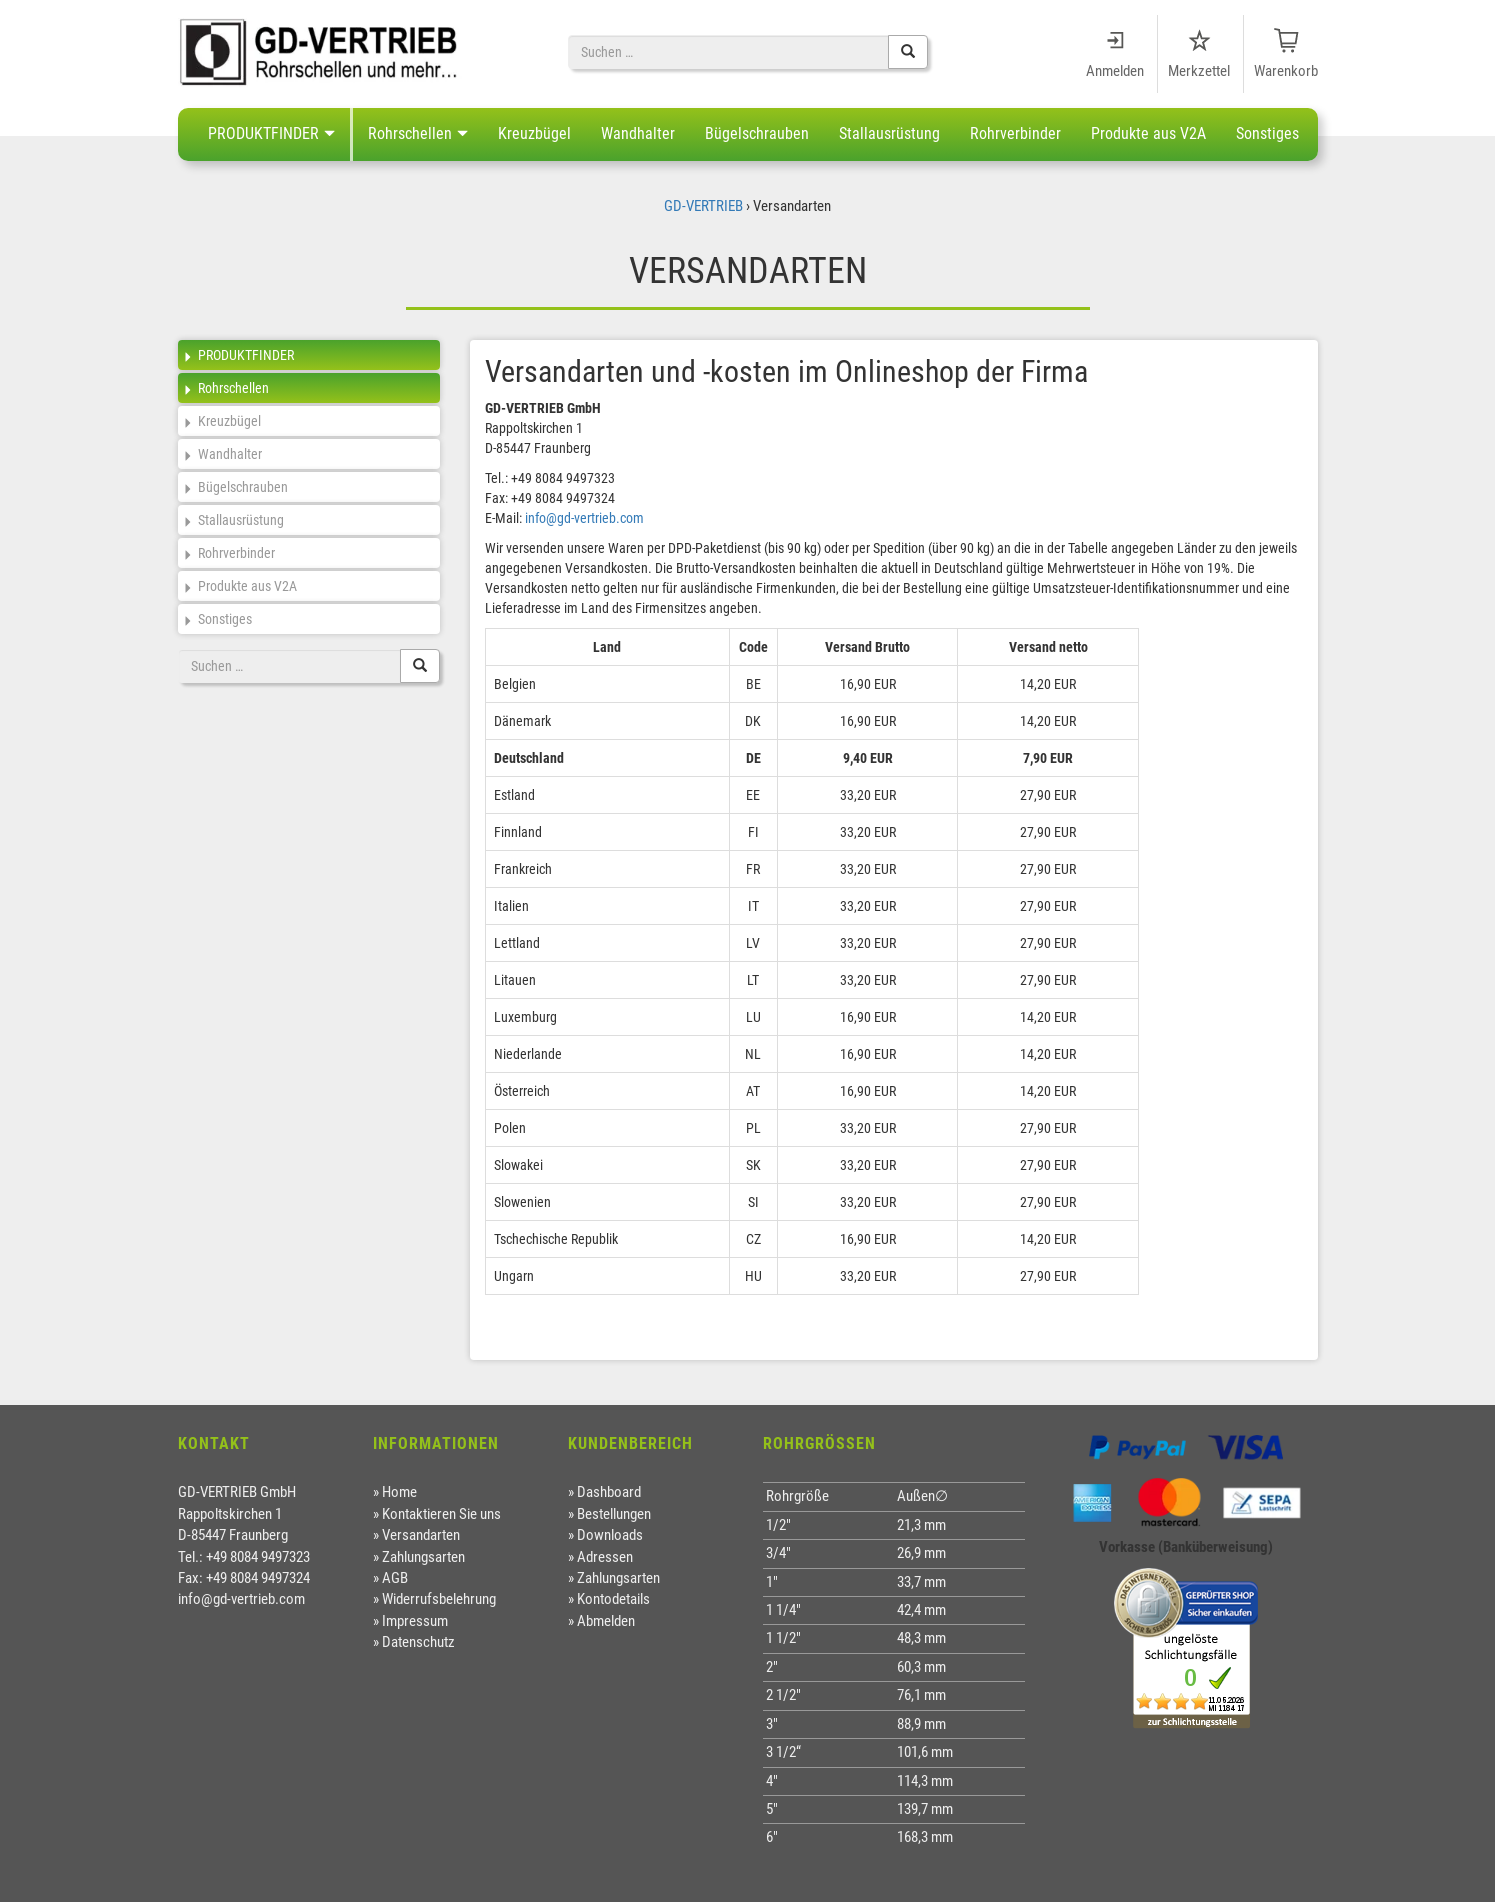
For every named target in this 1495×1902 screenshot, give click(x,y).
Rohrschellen (410, 133)
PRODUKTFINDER (263, 133)
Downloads (610, 1535)
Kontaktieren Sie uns (441, 1514)
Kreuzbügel (534, 133)
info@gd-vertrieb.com (584, 518)
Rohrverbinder (1015, 133)
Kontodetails (613, 1599)
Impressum (415, 1621)
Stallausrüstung (889, 133)
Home (399, 1492)
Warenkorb (1286, 71)
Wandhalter (638, 133)
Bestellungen (614, 1514)
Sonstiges (1267, 133)
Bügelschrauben (757, 133)
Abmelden (606, 1621)
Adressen (605, 1557)
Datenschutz (418, 1642)
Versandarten (421, 1535)
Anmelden (1115, 71)
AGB (395, 1578)
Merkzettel (1199, 71)
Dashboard (609, 1492)
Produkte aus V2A (1148, 133)
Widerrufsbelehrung (439, 1599)
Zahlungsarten (423, 1557)
